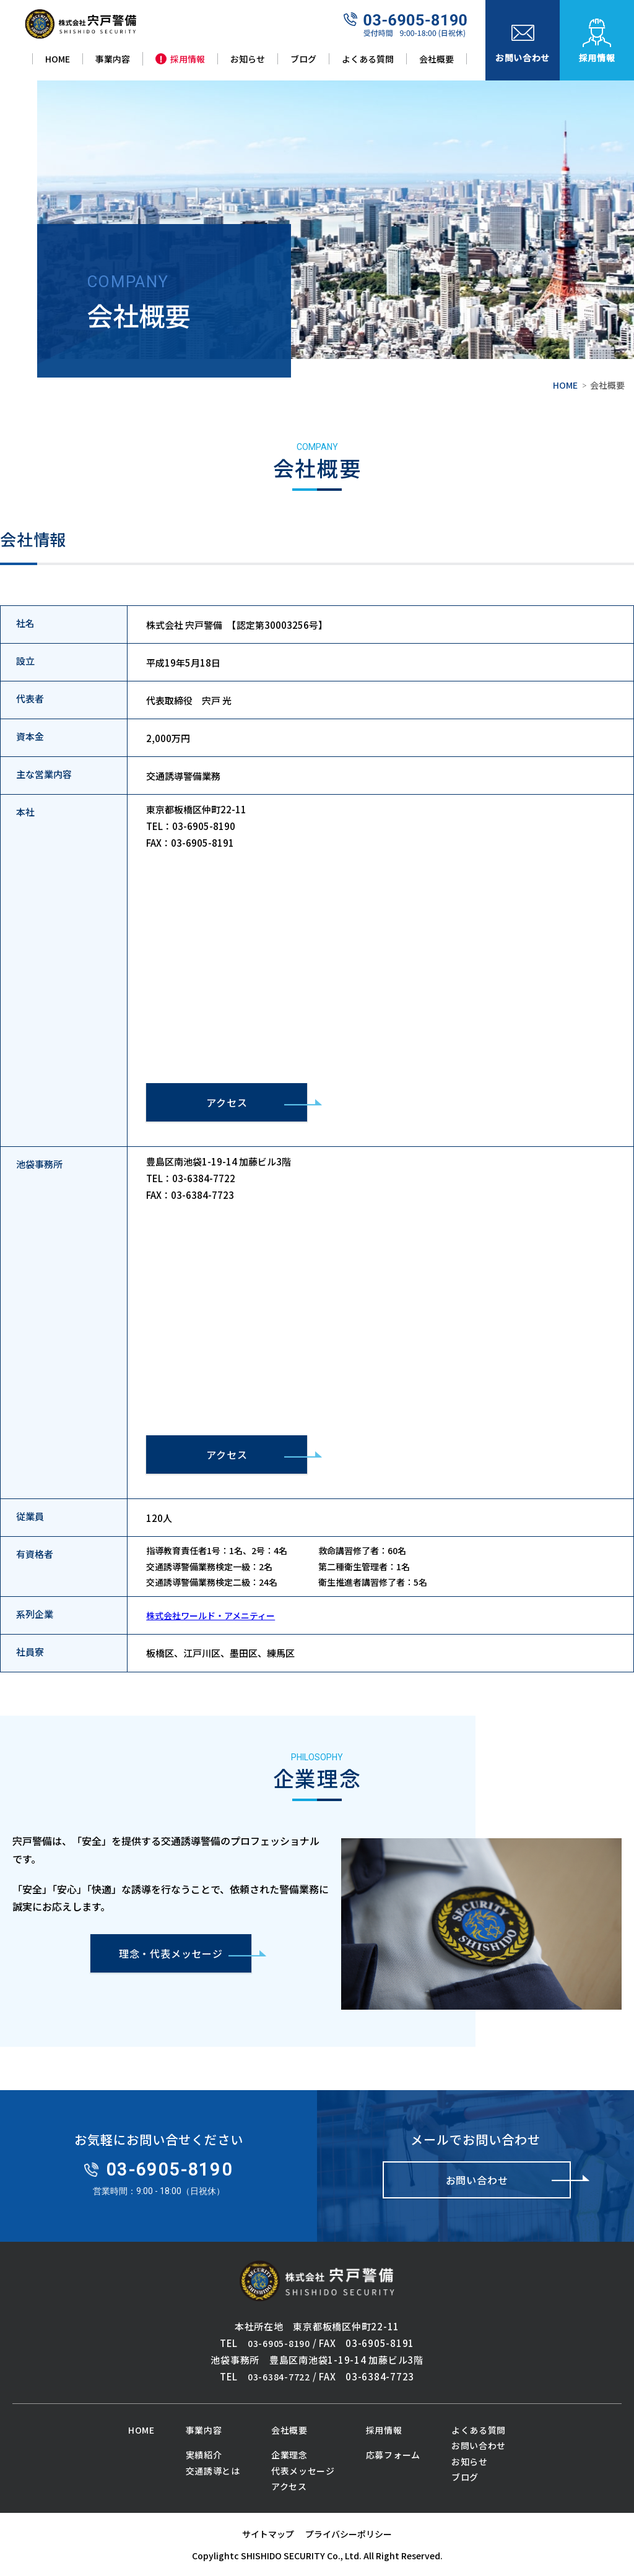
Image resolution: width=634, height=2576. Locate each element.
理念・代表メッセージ (171, 1953)
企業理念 (289, 2454)
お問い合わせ (478, 2445)
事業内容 (204, 2430)
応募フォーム (393, 2454)
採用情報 (384, 2430)
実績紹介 (204, 2454)
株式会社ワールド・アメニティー (210, 1615)
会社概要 (289, 2430)
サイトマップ (268, 2534)
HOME (565, 385)
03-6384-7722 (279, 2377)
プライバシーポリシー (348, 2534)
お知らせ (469, 2461)
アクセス (226, 1102)
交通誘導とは (213, 2471)
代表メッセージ (303, 2471)
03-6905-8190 (279, 2343)
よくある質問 (478, 2430)
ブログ (465, 2477)
